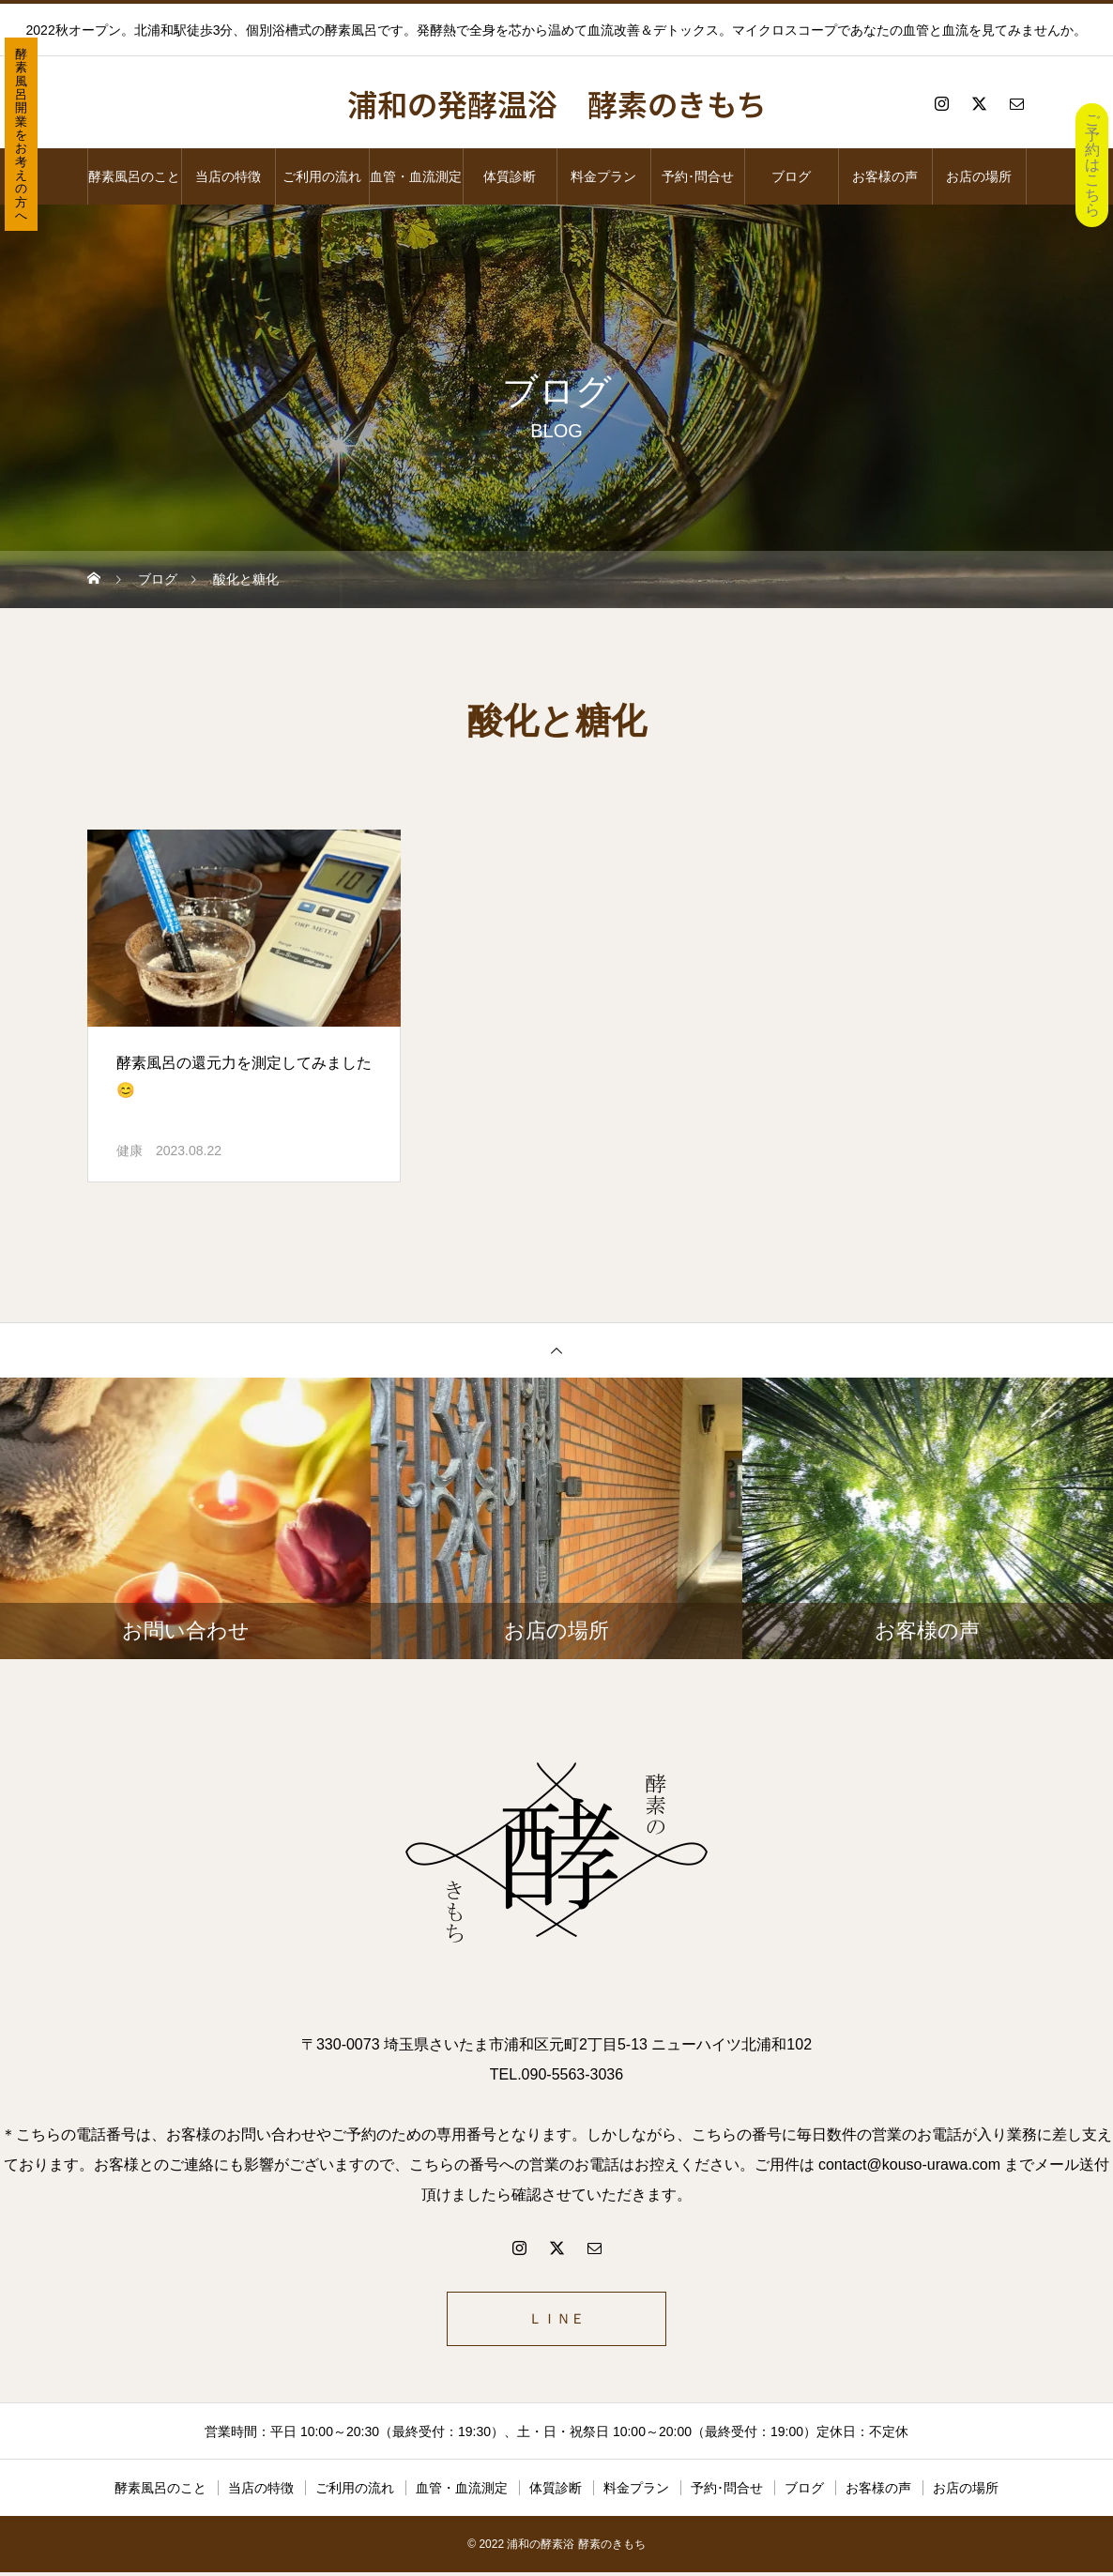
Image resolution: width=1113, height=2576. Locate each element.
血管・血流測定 (416, 176)
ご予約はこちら (1092, 165)
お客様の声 (885, 176)
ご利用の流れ (321, 176)
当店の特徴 (228, 176)
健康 (129, 1150)
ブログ (791, 176)
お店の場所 (979, 176)
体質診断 (509, 176)
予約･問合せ (698, 176)
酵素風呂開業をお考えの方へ (21, 134)
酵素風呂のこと (134, 176)
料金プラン (603, 176)
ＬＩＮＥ (556, 2320)
